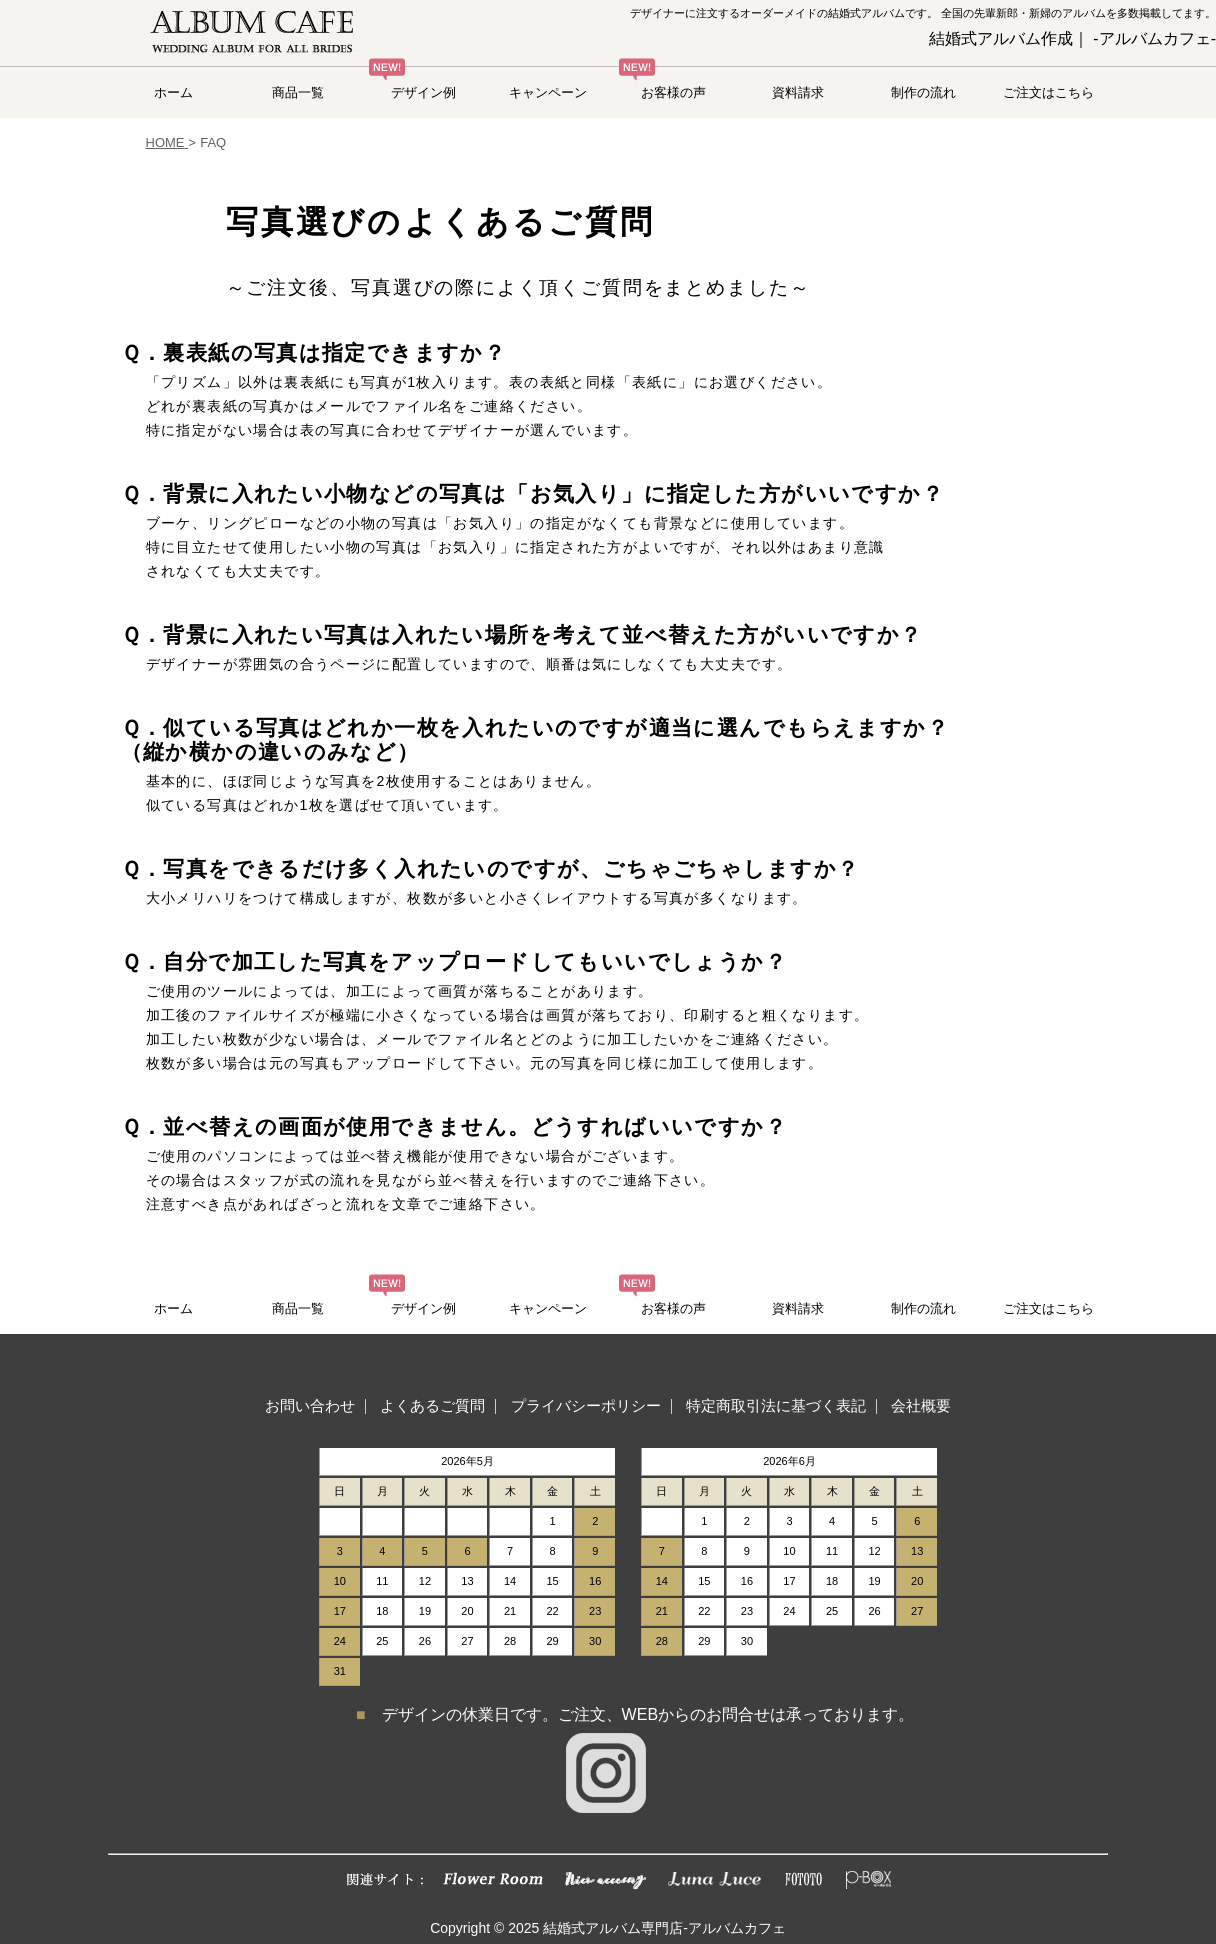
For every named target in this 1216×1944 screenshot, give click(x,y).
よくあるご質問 (432, 1405)
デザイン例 (423, 92)
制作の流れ (923, 92)
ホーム (173, 92)
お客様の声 (673, 92)
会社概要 (921, 1405)
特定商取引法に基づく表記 (776, 1405)
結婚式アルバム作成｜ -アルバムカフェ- (1072, 38)
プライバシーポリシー (586, 1405)
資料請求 (798, 92)
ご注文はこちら (1048, 92)
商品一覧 (298, 92)
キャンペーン (548, 92)
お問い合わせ (310, 1405)
